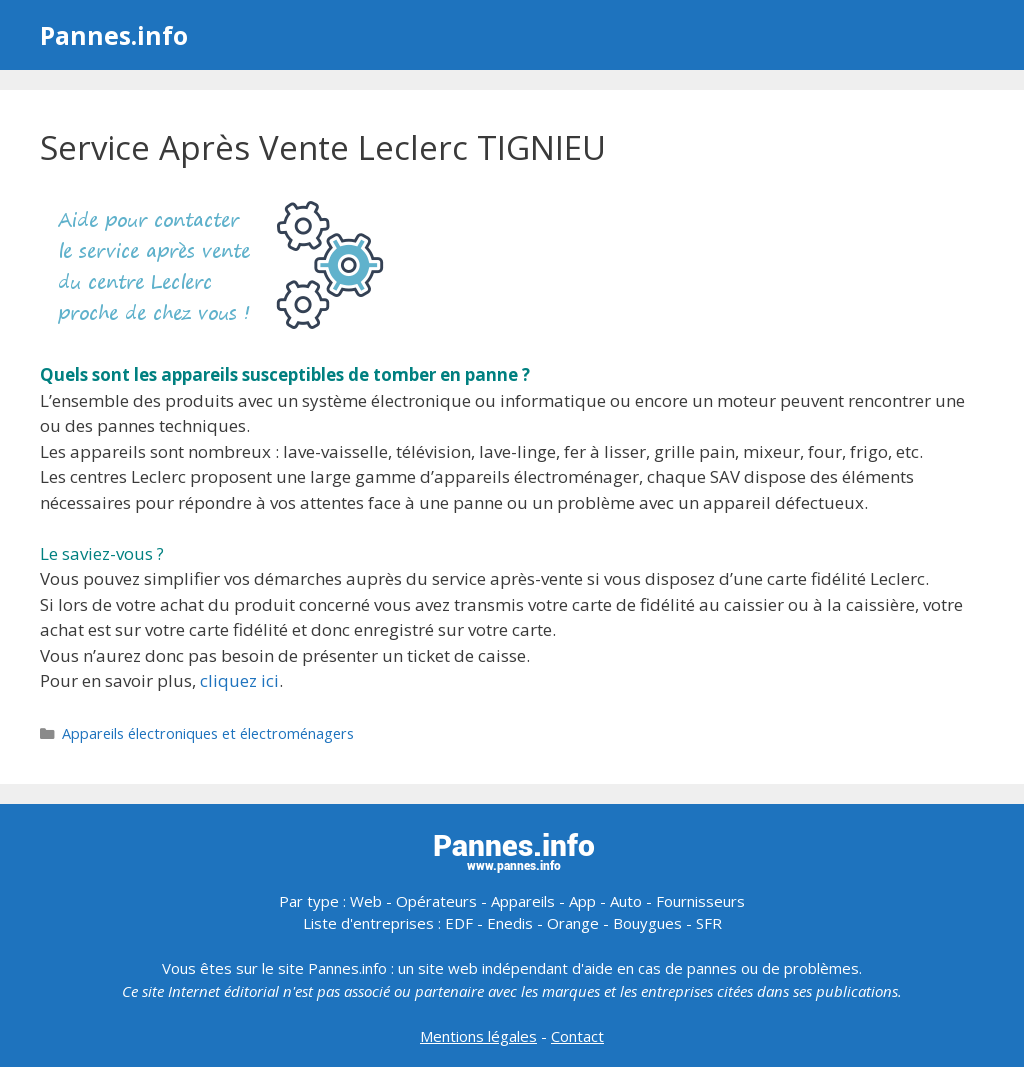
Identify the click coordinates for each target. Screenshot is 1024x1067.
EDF (459, 923)
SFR (709, 923)
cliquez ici (239, 680)
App (582, 901)
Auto (626, 901)
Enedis (510, 923)
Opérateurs (436, 901)
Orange (573, 923)
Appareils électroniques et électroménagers (208, 733)
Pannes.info (114, 35)
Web (366, 901)
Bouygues (647, 923)
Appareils (523, 901)
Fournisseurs (700, 901)
